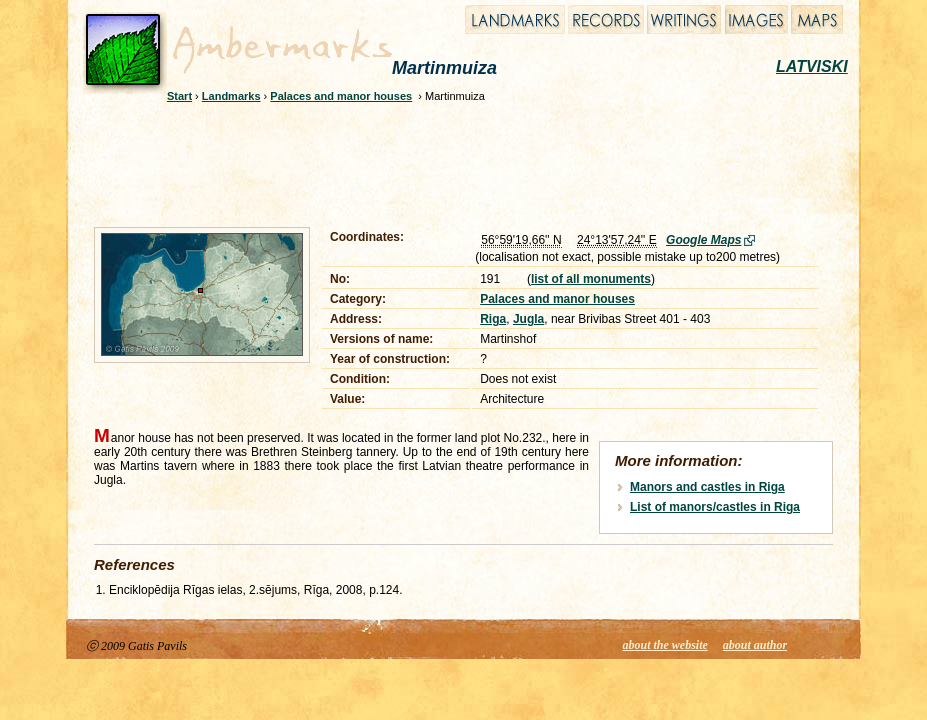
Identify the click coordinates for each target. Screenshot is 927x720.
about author (755, 645)
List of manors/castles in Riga (715, 507)
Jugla (528, 319)
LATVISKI (812, 66)
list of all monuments (591, 279)
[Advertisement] (450, 162)
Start (179, 96)
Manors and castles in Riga (707, 487)
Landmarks (231, 96)
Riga (493, 319)
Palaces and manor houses (341, 96)
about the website (665, 645)
